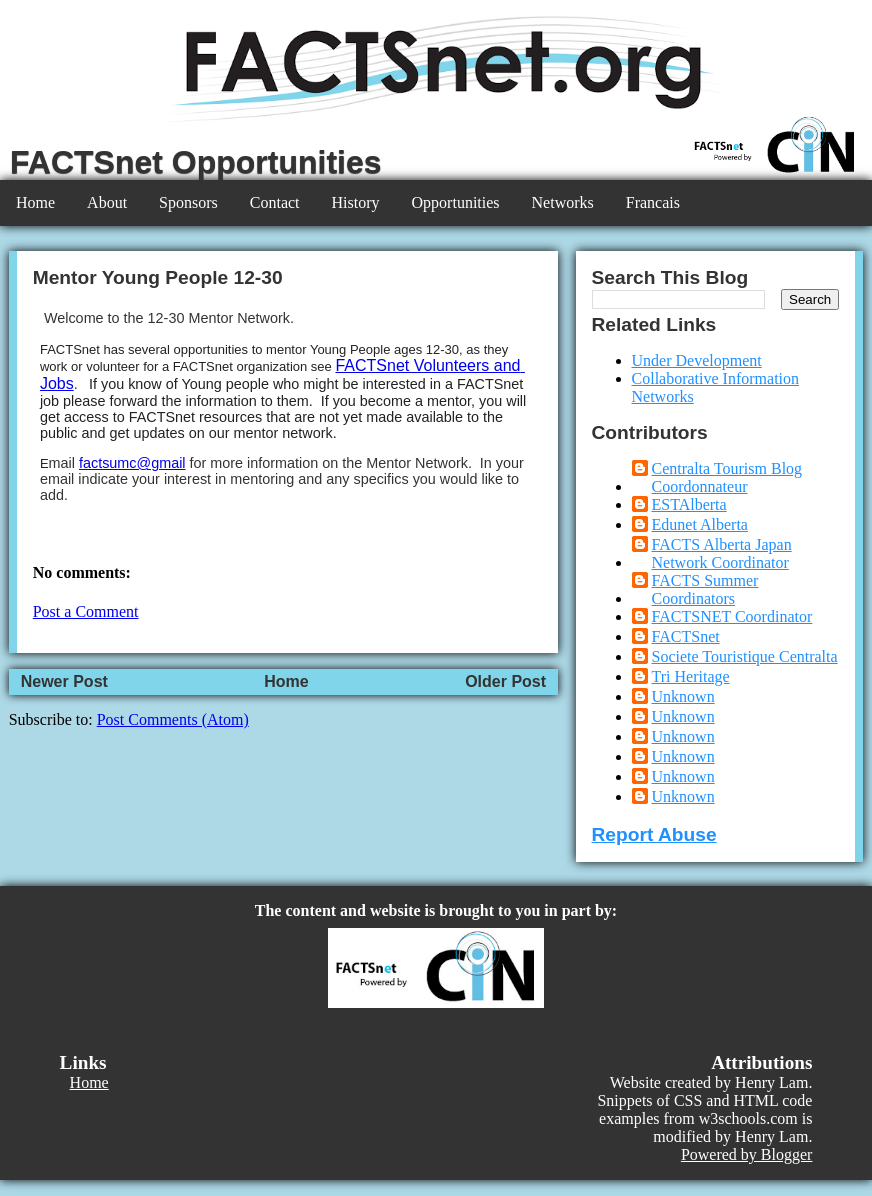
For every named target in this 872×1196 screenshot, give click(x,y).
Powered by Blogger (747, 1154)
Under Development (697, 360)
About (107, 202)
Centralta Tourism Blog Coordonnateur (727, 477)
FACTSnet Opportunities (196, 162)
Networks (563, 202)
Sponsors (188, 202)
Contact (275, 202)
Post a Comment (86, 611)
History (356, 202)
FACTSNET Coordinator (732, 616)
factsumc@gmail (132, 463)
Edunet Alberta (700, 524)
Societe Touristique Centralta (745, 656)
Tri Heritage (691, 676)
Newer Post (64, 681)
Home (35, 202)
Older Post (505, 681)
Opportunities (456, 202)
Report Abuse (654, 834)
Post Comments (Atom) (173, 719)
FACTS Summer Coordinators (705, 589)
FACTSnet (686, 636)
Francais (653, 202)
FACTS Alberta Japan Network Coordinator (722, 553)
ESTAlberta (689, 504)
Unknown (683, 696)
